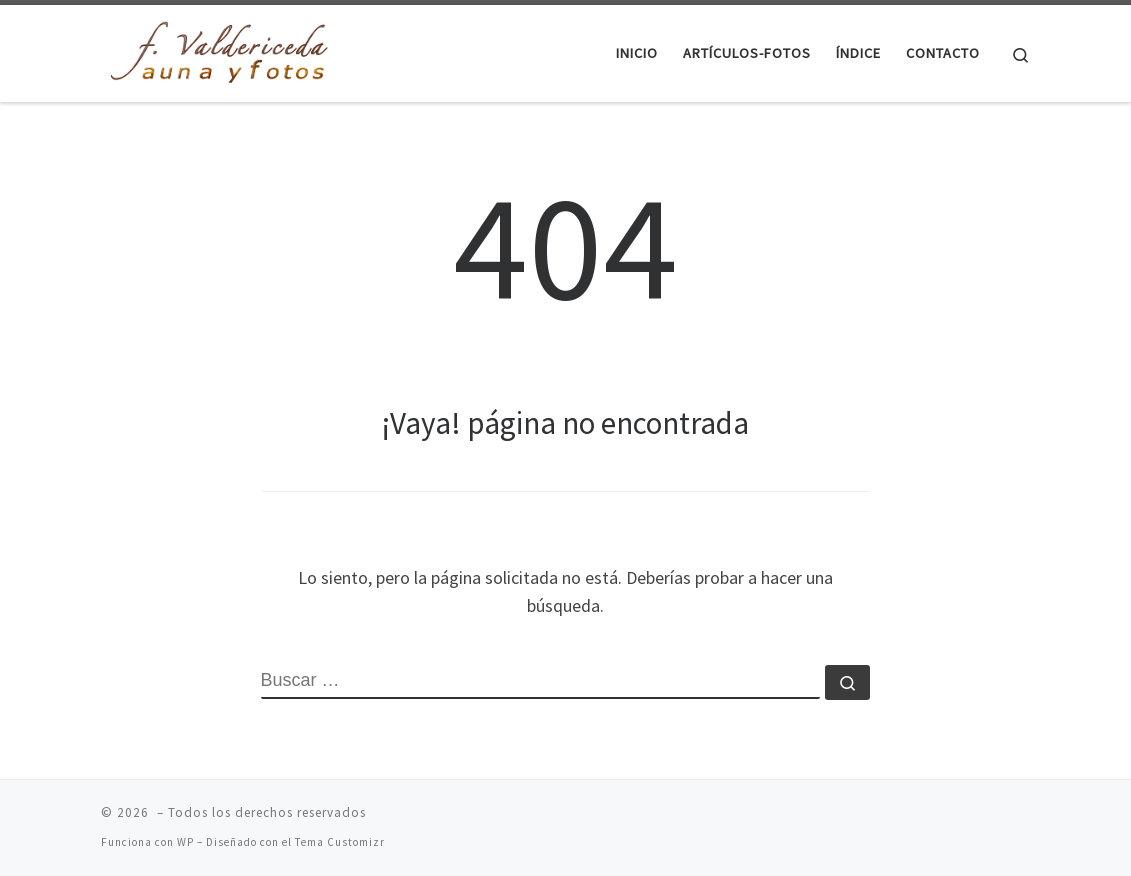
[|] (226, 49)
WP (185, 842)
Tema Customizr (340, 842)
